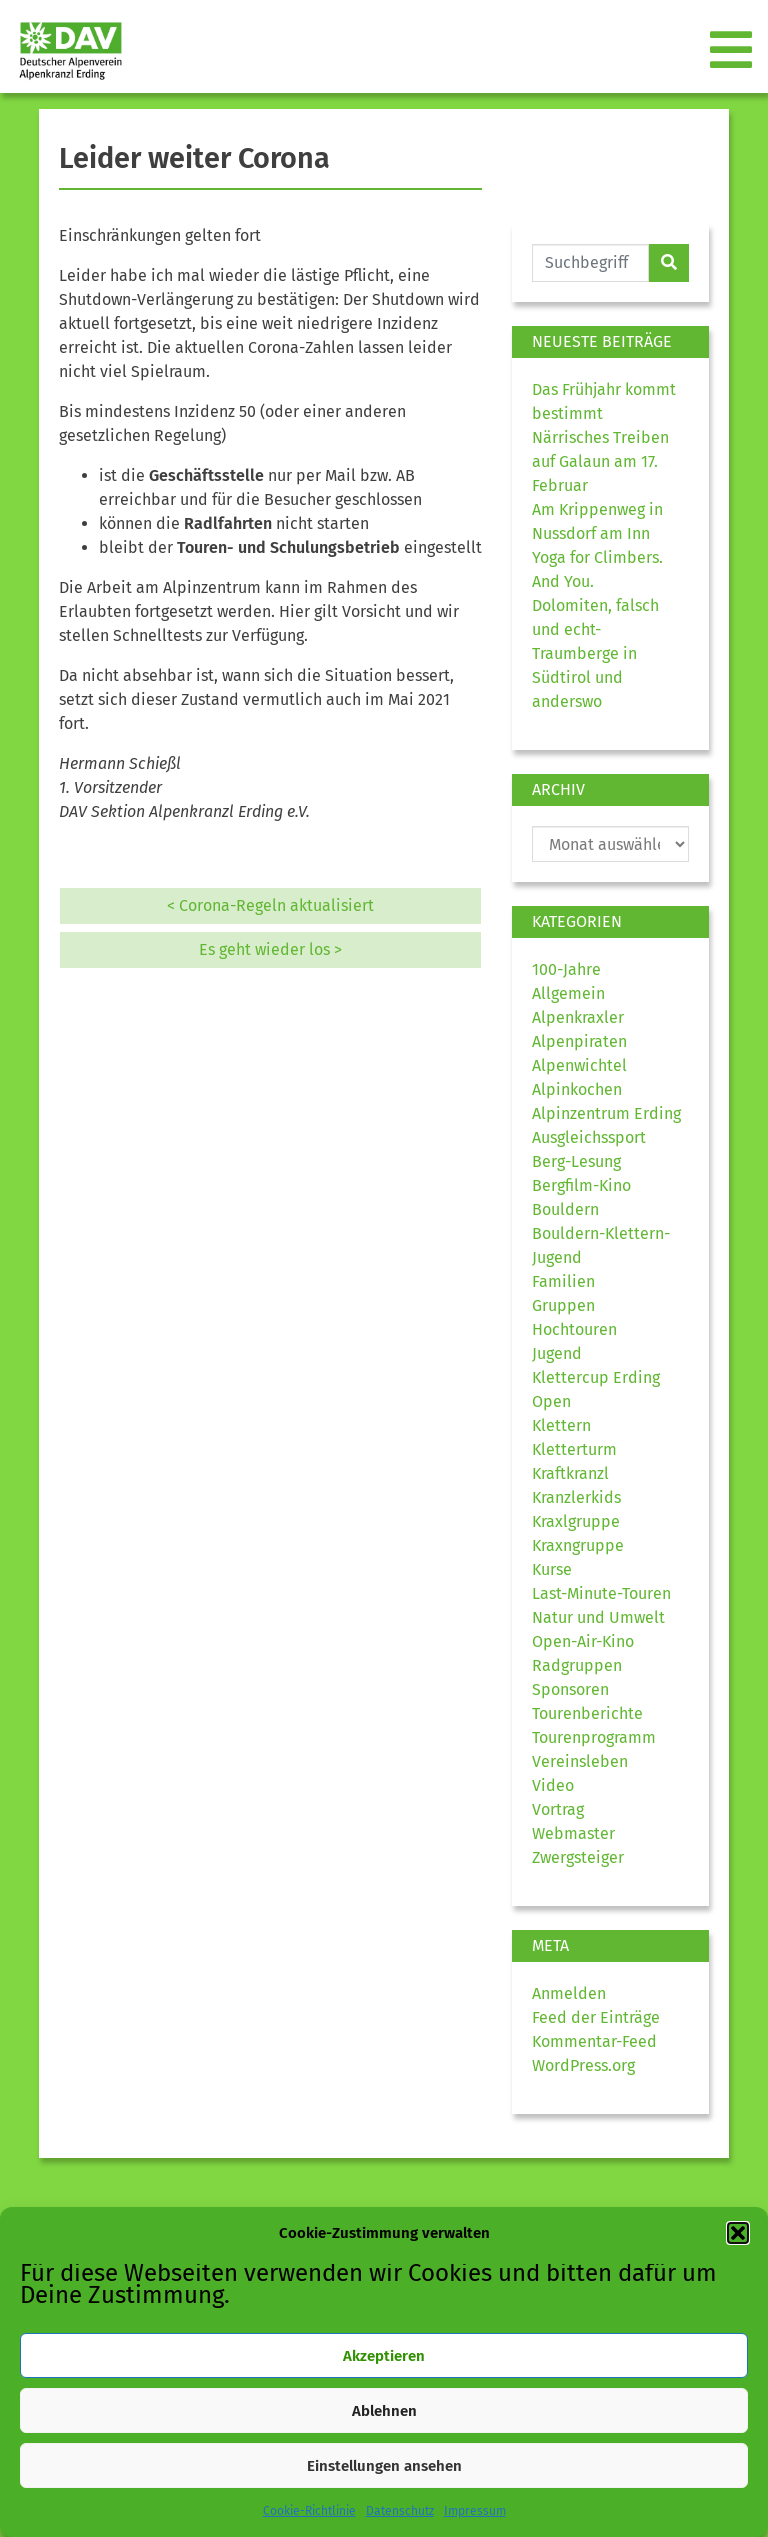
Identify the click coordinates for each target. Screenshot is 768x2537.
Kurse (552, 1569)
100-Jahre (566, 969)
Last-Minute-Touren (601, 1593)
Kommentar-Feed (594, 2041)
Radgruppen (577, 1665)
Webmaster (573, 1833)
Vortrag (558, 1809)
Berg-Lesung (576, 1161)
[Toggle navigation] (733, 51)
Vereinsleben (580, 1761)
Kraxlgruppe (576, 1521)
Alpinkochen (577, 1089)
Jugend (557, 1353)
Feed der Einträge (596, 2017)
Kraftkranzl (570, 1473)
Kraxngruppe (578, 1545)
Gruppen (563, 1305)
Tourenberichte (587, 1713)
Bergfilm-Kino (581, 1185)
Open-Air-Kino (583, 1641)
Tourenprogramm (594, 1737)
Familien (563, 1281)
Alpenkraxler (578, 1017)
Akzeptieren (384, 2356)
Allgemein (568, 993)
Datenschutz (400, 2511)
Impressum (475, 2511)
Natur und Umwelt (598, 1617)
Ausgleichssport (589, 1137)
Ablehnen (384, 2411)
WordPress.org (583, 2065)
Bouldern (565, 1209)
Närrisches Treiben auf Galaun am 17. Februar (600, 461)
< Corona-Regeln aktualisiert (270, 905)
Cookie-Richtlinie (309, 2511)
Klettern (561, 1425)
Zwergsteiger (578, 1857)
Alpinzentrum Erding (606, 1113)
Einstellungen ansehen (384, 2466)
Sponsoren (570, 1689)
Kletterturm (574, 1449)
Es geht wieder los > (270, 949)
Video (553, 1785)
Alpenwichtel (579, 1065)
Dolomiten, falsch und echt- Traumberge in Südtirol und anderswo (595, 653)
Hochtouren (574, 1329)
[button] (738, 2233)
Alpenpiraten (579, 1041)
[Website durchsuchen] (590, 263)
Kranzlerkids (576, 1497)
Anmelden (569, 1993)
